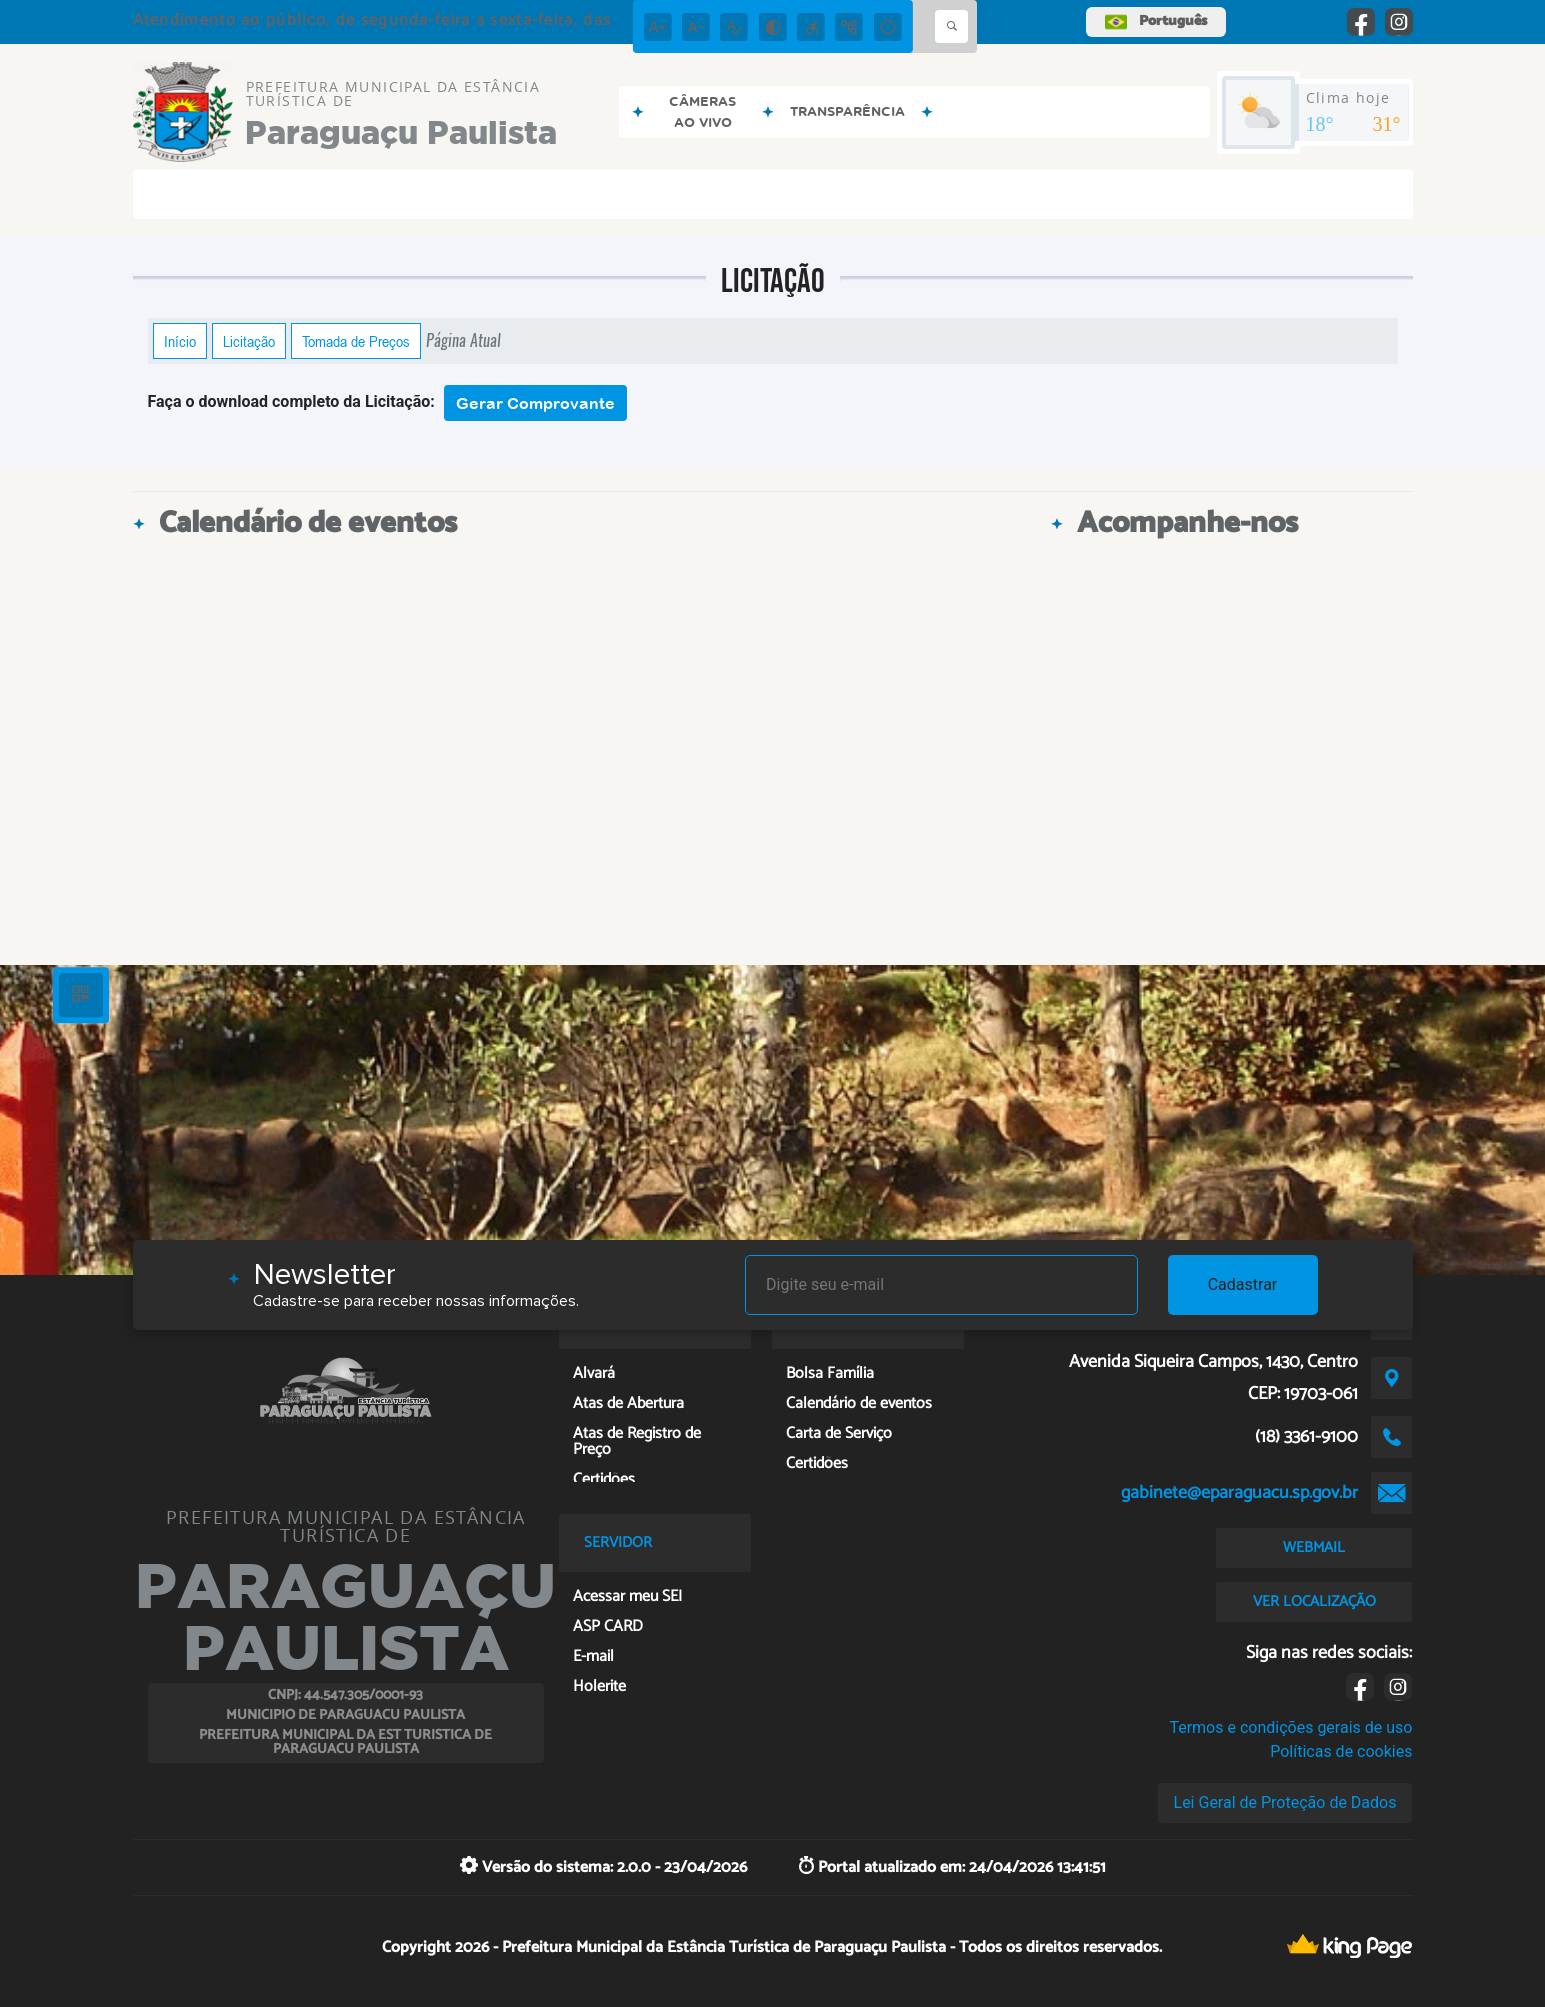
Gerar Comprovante (535, 403)
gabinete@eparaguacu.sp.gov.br (1239, 1493)
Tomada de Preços (356, 341)
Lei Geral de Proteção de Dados (1285, 1802)
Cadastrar (1243, 1284)
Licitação (249, 341)
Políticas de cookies (1341, 1751)
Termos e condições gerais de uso (1290, 1727)
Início (180, 341)
